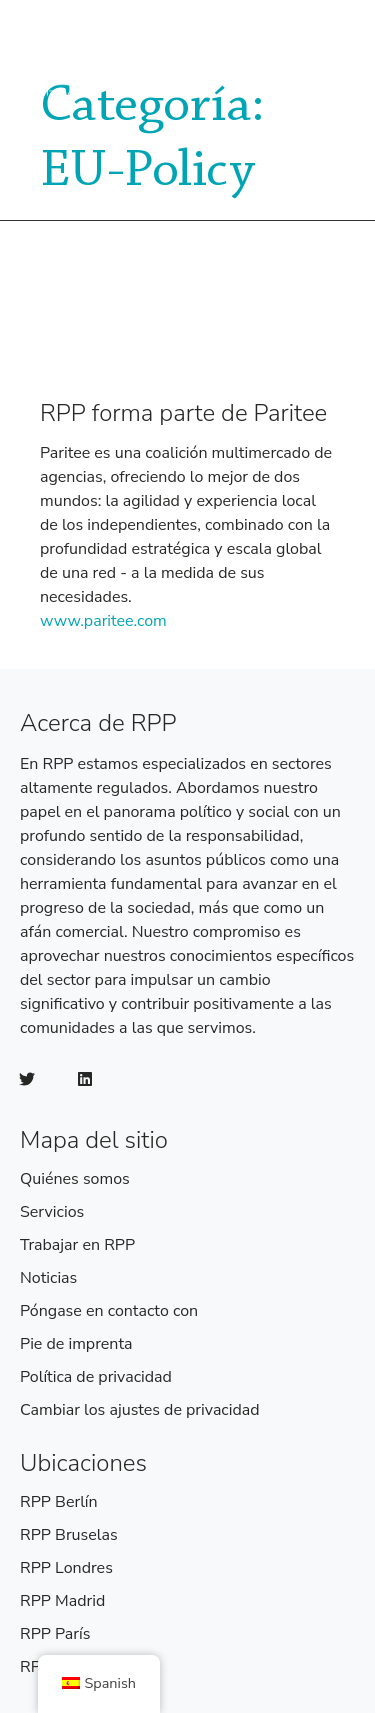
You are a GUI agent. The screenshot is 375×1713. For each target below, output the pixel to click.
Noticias (48, 1278)
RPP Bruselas (69, 1535)
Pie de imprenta (76, 1344)
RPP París (55, 1634)
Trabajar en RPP (77, 1245)
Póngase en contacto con (109, 1311)
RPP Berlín (59, 1502)
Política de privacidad (96, 1377)
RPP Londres (66, 1568)
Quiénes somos (75, 1179)
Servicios (52, 1212)
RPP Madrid (62, 1601)
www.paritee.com (103, 621)
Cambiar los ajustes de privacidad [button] (140, 1410)
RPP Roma (58, 1667)
